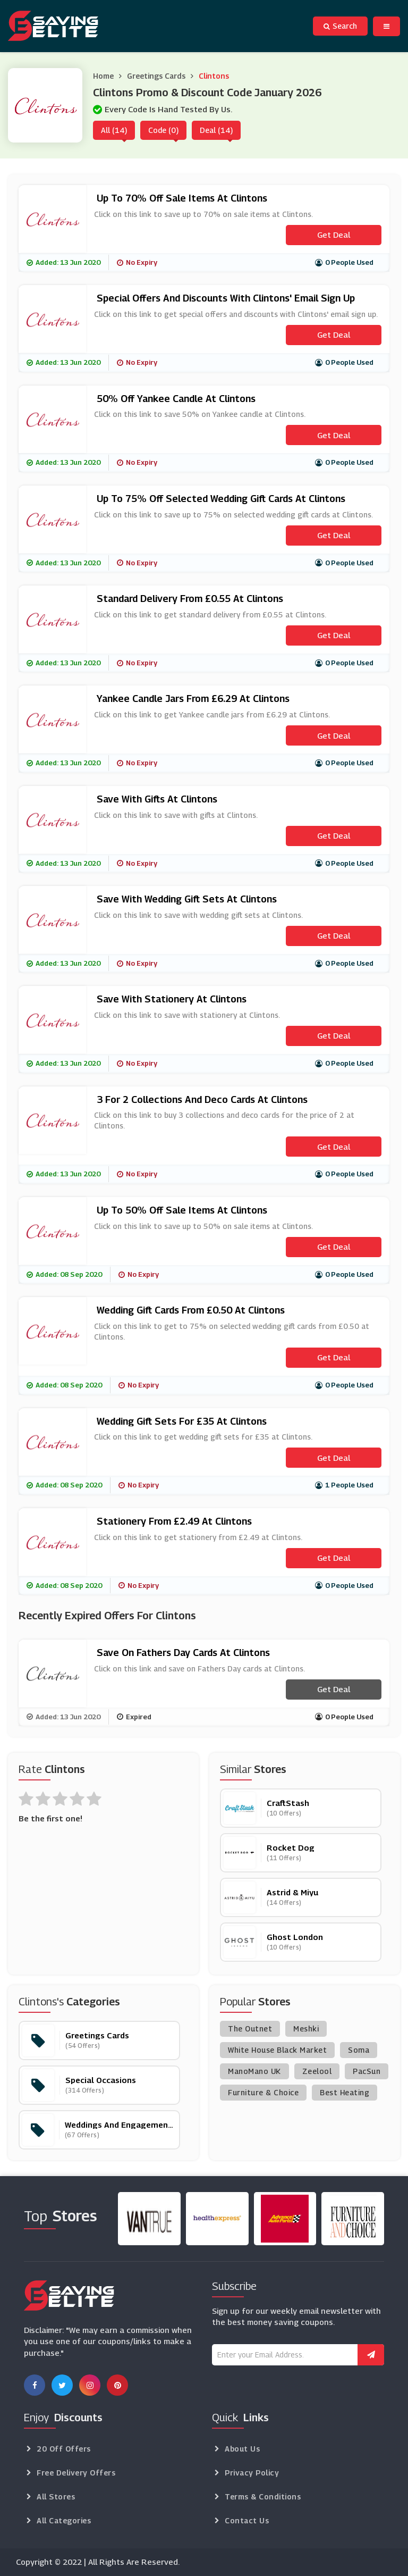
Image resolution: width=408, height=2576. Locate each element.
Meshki (306, 2028)
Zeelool (317, 2071)
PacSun (366, 2071)
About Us (242, 2448)
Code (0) (163, 130)
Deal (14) (216, 130)
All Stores (56, 2496)
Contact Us (247, 2520)
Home (103, 75)
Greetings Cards (156, 75)
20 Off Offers (64, 2448)
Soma (358, 2049)
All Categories (64, 2520)
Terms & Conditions (263, 2496)
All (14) (114, 130)
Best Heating (344, 2092)
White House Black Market (277, 2049)
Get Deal (333, 234)
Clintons (214, 75)
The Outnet (250, 2028)
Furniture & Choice (263, 2092)
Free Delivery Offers (76, 2472)
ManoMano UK (254, 2071)
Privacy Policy (252, 2472)
